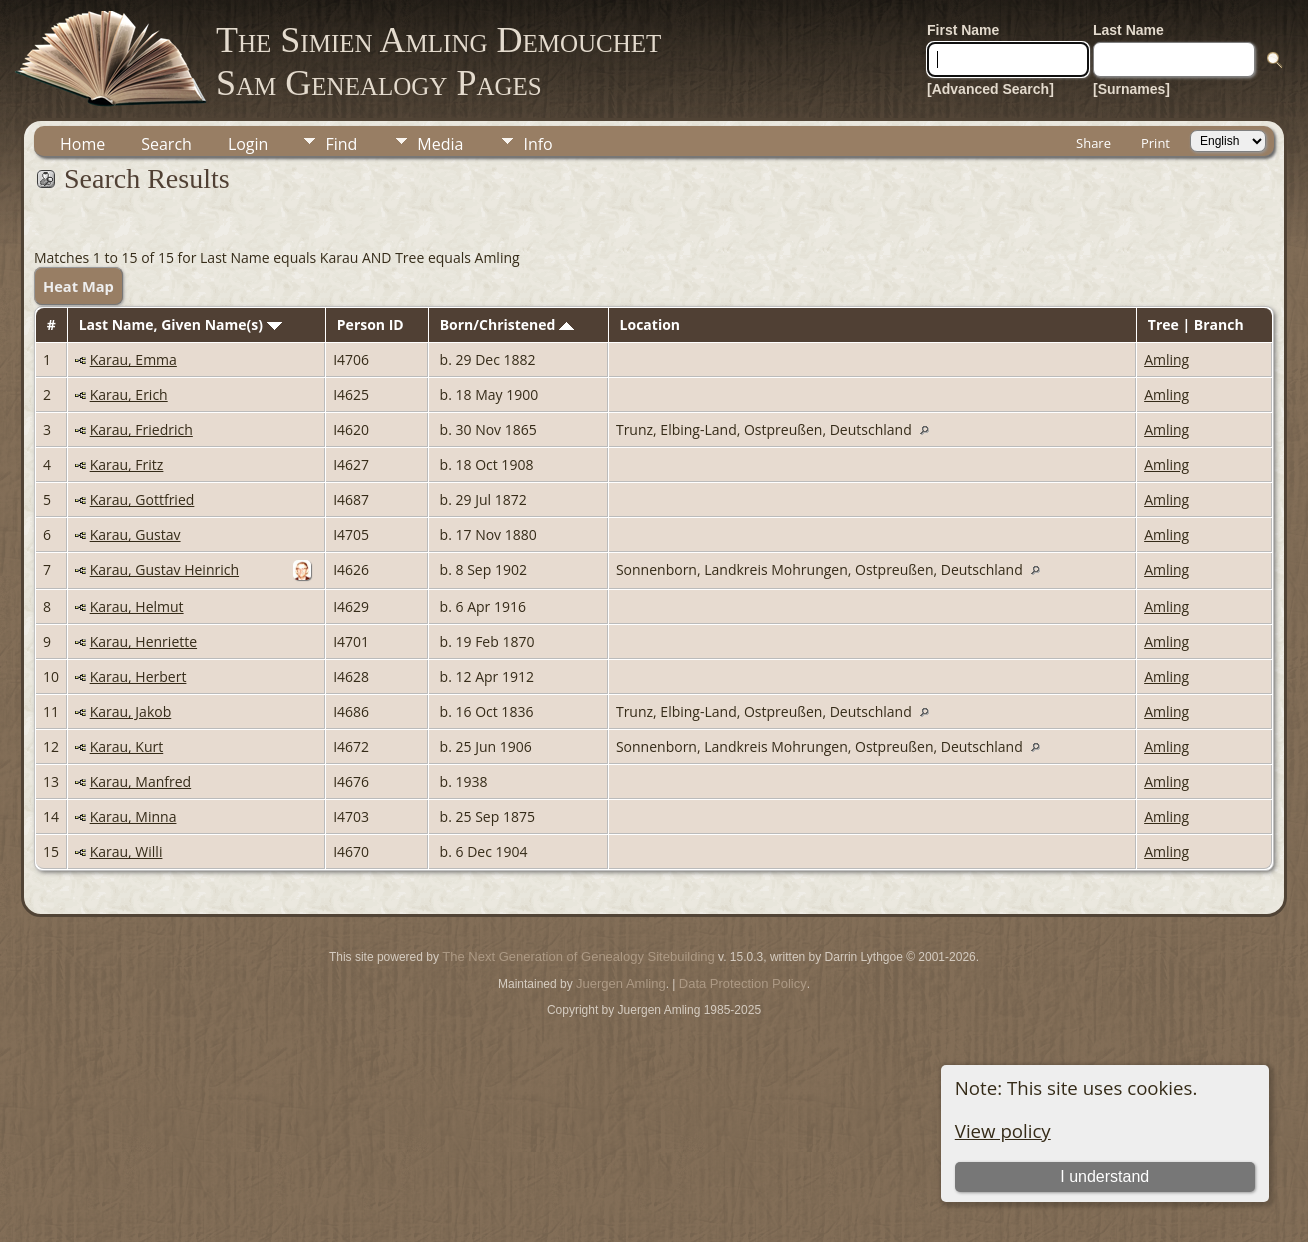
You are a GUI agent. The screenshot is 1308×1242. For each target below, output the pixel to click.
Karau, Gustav (135, 534)
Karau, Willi (126, 851)
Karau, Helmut (137, 606)
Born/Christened (507, 324)
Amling (1166, 359)
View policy (1003, 1130)
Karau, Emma (133, 359)
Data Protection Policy (743, 983)
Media (440, 144)
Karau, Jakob (131, 711)
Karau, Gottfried (142, 499)
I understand (1104, 1176)
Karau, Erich (129, 394)
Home (82, 144)
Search (166, 144)
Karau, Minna (133, 816)
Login (248, 144)
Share (1093, 143)
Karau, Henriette (143, 641)
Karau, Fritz (127, 464)
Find (341, 144)
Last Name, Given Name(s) (180, 324)
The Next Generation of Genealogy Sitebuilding (578, 956)
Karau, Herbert (138, 676)
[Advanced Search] (990, 89)
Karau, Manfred (141, 781)
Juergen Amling (621, 983)
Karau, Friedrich (141, 429)
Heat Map (78, 286)
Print (1155, 143)
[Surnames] (1131, 89)
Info (537, 144)
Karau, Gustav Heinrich (164, 569)
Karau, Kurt (127, 746)
